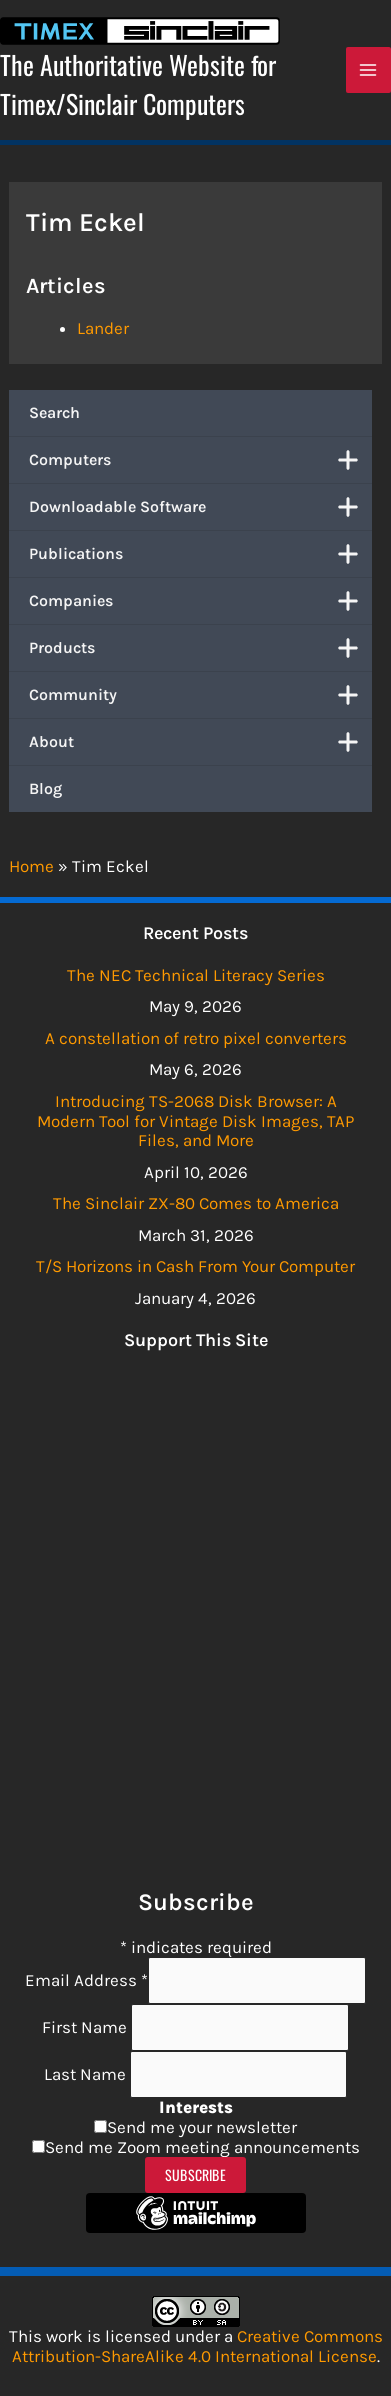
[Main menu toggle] (369, 70)
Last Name (87, 2074)
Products (200, 648)
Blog (45, 788)
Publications (200, 554)
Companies (200, 601)
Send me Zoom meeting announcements (202, 2147)
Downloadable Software (200, 507)
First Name (86, 2027)
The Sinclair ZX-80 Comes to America (196, 1203)
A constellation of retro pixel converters (196, 1038)
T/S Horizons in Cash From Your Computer (195, 1266)
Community (200, 695)
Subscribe (195, 2174)
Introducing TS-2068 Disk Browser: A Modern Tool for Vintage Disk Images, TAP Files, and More (195, 1120)
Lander (103, 328)
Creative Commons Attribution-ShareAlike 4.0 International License (197, 2346)
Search (54, 412)
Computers (200, 460)
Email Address (86, 1980)
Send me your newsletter (202, 2127)
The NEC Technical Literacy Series (196, 975)
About (200, 742)
